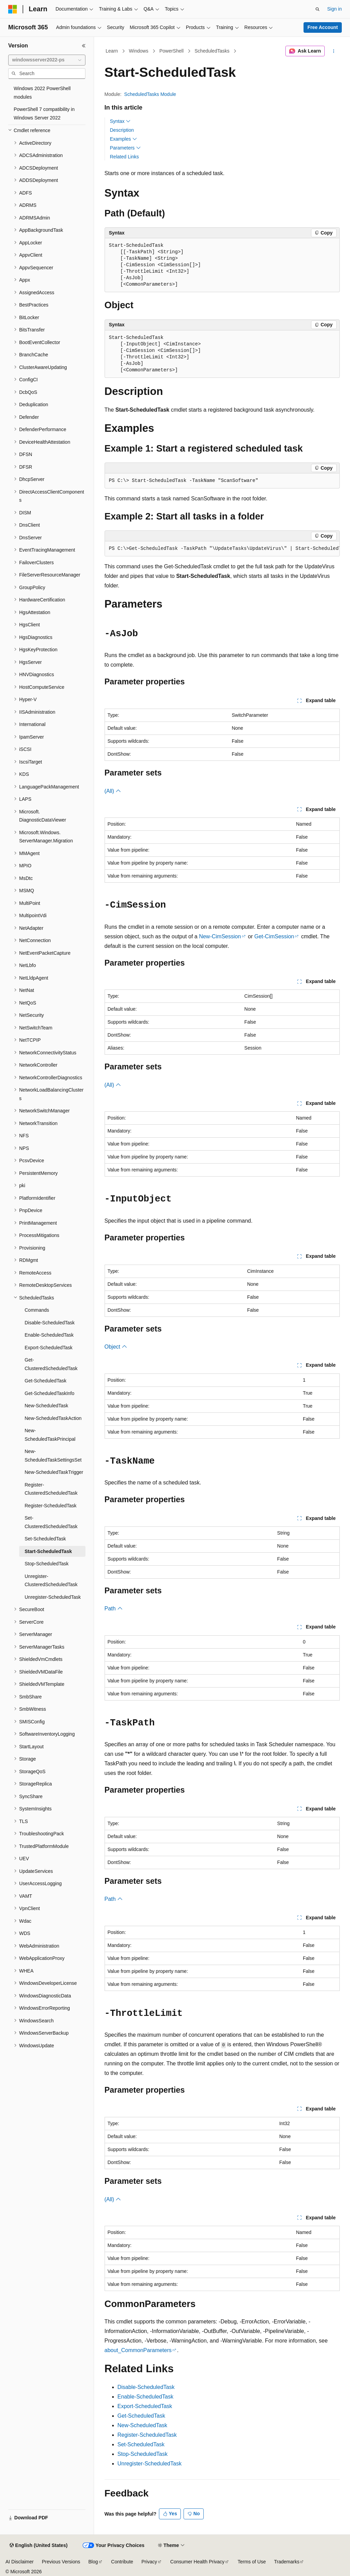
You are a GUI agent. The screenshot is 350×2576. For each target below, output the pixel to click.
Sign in (334, 9)
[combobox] (46, 60)
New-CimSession (220, 936)
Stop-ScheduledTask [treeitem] (46, 1563)
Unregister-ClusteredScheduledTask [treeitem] (51, 1581)
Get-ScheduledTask (141, 2416)
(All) (113, 791)
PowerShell (171, 51)
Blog (93, 2561)
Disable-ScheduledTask (146, 2387)
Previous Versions (61, 2561)
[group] (222, 548)
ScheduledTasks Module (150, 94)
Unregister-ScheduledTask (150, 2463)
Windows (138, 51)
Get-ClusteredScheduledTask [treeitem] (51, 1364)
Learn (112, 51)
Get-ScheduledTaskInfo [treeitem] (50, 1393)
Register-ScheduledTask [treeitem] (51, 1505)
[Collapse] (84, 46)
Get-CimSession (274, 936)
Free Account (323, 27)
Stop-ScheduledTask (143, 2454)
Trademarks (286, 2561)
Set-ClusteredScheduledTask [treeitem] (51, 1522)
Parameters (125, 148)
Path (114, 1608)
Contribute (122, 2561)
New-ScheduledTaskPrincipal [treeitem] (50, 1435)
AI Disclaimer (19, 2561)
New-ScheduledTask (142, 2425)
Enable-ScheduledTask (146, 2397)
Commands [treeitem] (37, 1310)
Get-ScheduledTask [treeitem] (45, 1380)
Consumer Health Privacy (197, 2561)
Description (122, 130)
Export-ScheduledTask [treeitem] (48, 1347)
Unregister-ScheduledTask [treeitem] (53, 1597)
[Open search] (317, 9)
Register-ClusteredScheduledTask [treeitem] (51, 1489)
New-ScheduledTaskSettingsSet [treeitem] (53, 1456)
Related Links (124, 156)
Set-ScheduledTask (141, 2444)
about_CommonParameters (138, 2350)
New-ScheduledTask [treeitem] (46, 1405)
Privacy (149, 2561)
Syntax (120, 121)
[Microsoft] (12, 9)
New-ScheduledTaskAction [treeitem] (53, 1418)
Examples (123, 139)
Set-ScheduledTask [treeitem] (45, 1538)
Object (116, 1347)
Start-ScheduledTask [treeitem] (48, 1551)
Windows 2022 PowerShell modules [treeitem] (42, 93)
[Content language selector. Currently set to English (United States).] (38, 2545)
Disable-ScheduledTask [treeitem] (50, 1322)
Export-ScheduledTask (145, 2406)
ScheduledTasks (211, 51)
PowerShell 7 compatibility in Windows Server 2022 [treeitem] (44, 113)
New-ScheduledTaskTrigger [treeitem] (54, 1472)
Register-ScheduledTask (147, 2435)
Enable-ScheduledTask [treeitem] (49, 1335)
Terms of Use (252, 2561)
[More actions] (333, 51)
